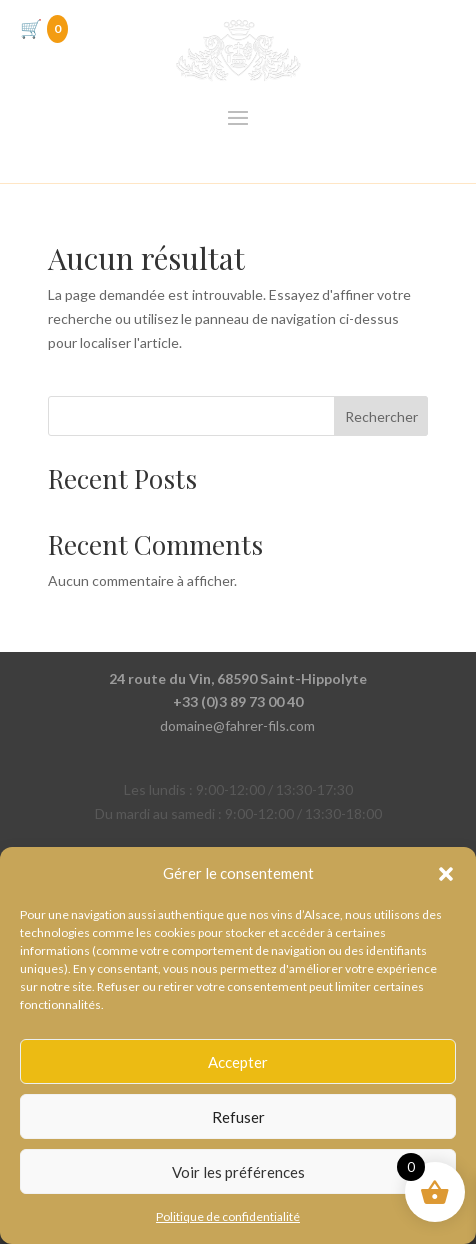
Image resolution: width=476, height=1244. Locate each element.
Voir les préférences (238, 1172)
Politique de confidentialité (228, 1216)
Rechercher (381, 416)
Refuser (238, 1117)
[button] (446, 874)
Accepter (238, 1062)
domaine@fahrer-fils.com (237, 725)
